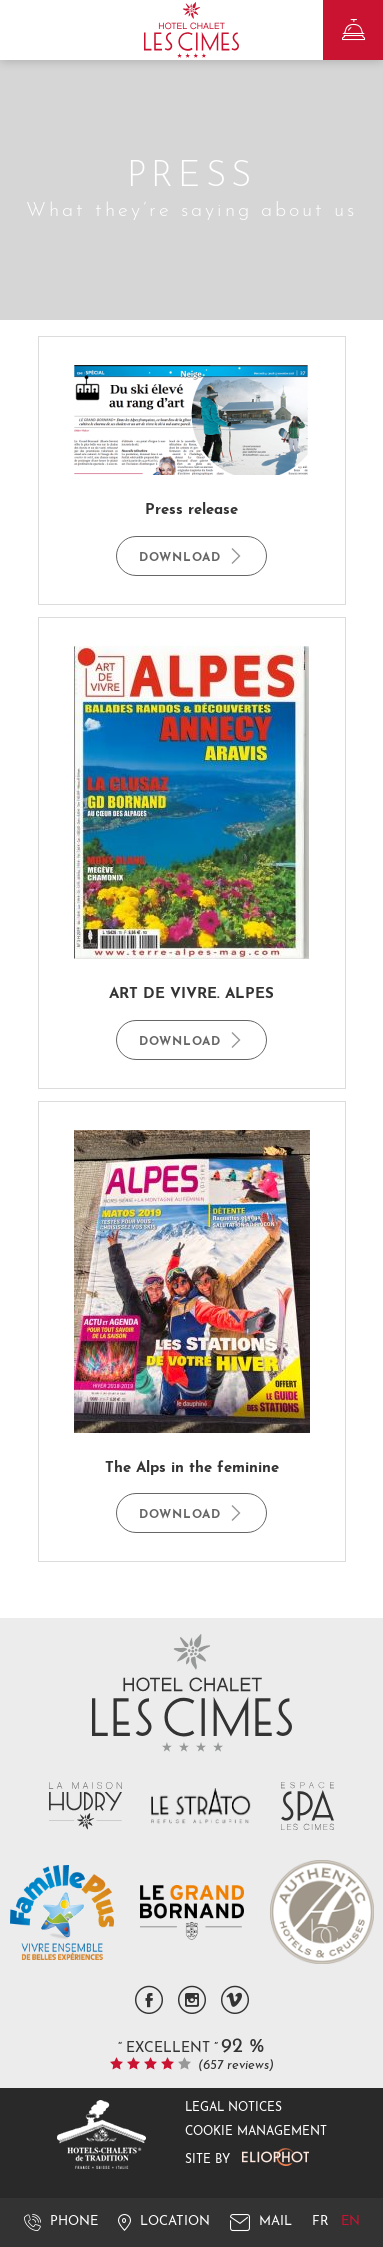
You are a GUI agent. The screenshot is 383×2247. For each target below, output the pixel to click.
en (350, 2221)
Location (164, 2221)
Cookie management (256, 2132)
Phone (61, 2221)
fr (322, 2221)
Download (191, 556)
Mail (261, 2221)
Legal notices (233, 2108)
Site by (247, 2157)
